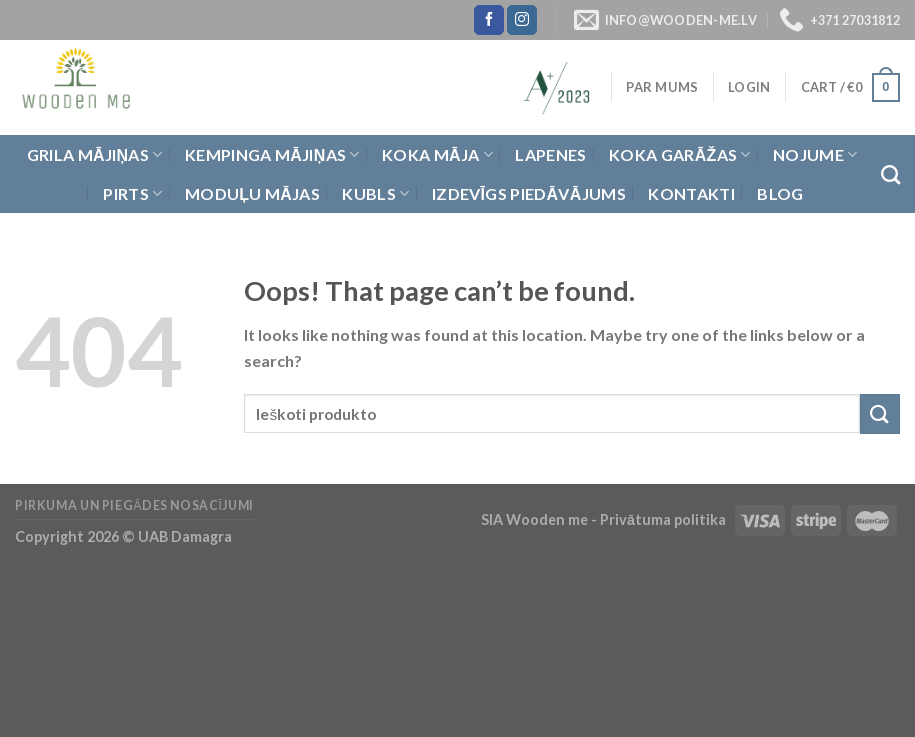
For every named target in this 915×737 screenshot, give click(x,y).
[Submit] (880, 413)
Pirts (132, 194)
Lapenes (550, 154)
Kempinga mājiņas (272, 155)
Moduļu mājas (252, 193)
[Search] (890, 174)
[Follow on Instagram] (522, 20)
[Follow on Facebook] (489, 20)
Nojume (815, 155)
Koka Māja (437, 155)
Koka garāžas (680, 155)
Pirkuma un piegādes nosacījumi (134, 505)
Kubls (375, 194)
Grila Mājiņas (95, 155)
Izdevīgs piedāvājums (529, 193)
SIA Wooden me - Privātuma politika (605, 519)
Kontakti (691, 193)
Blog (780, 193)
